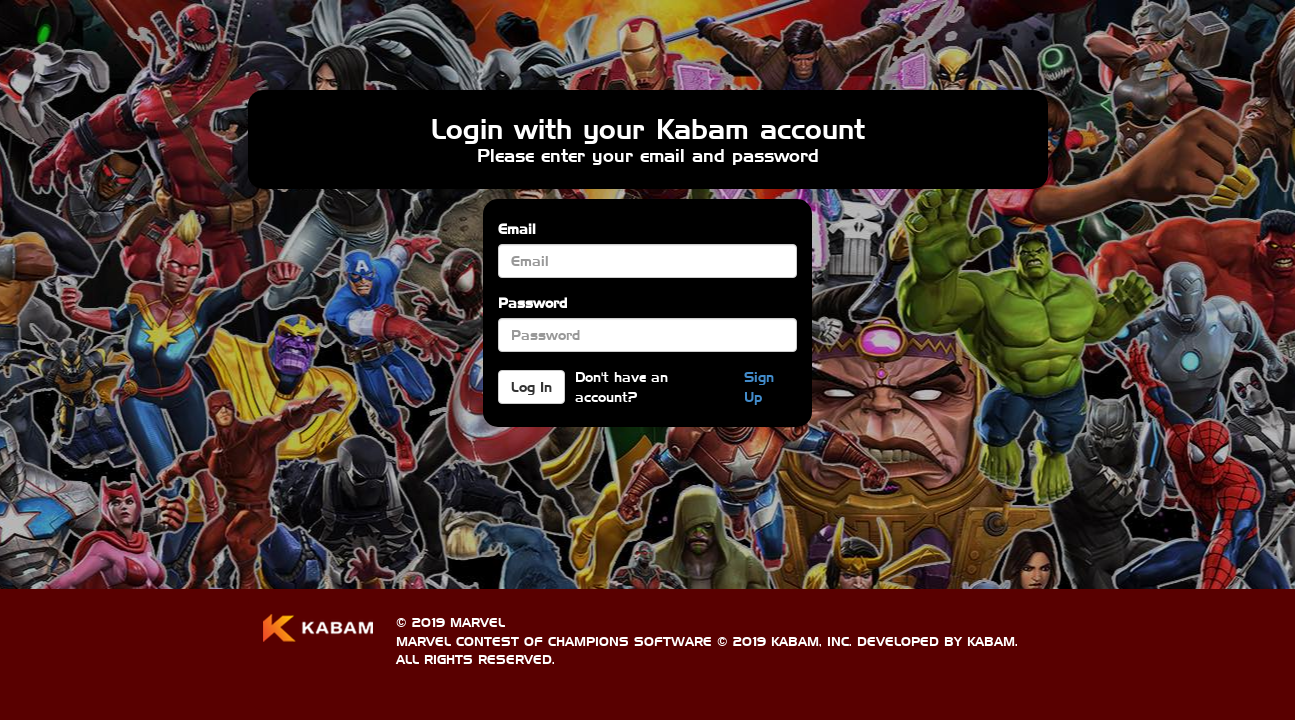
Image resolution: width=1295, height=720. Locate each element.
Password (532, 303)
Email (517, 229)
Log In (531, 387)
